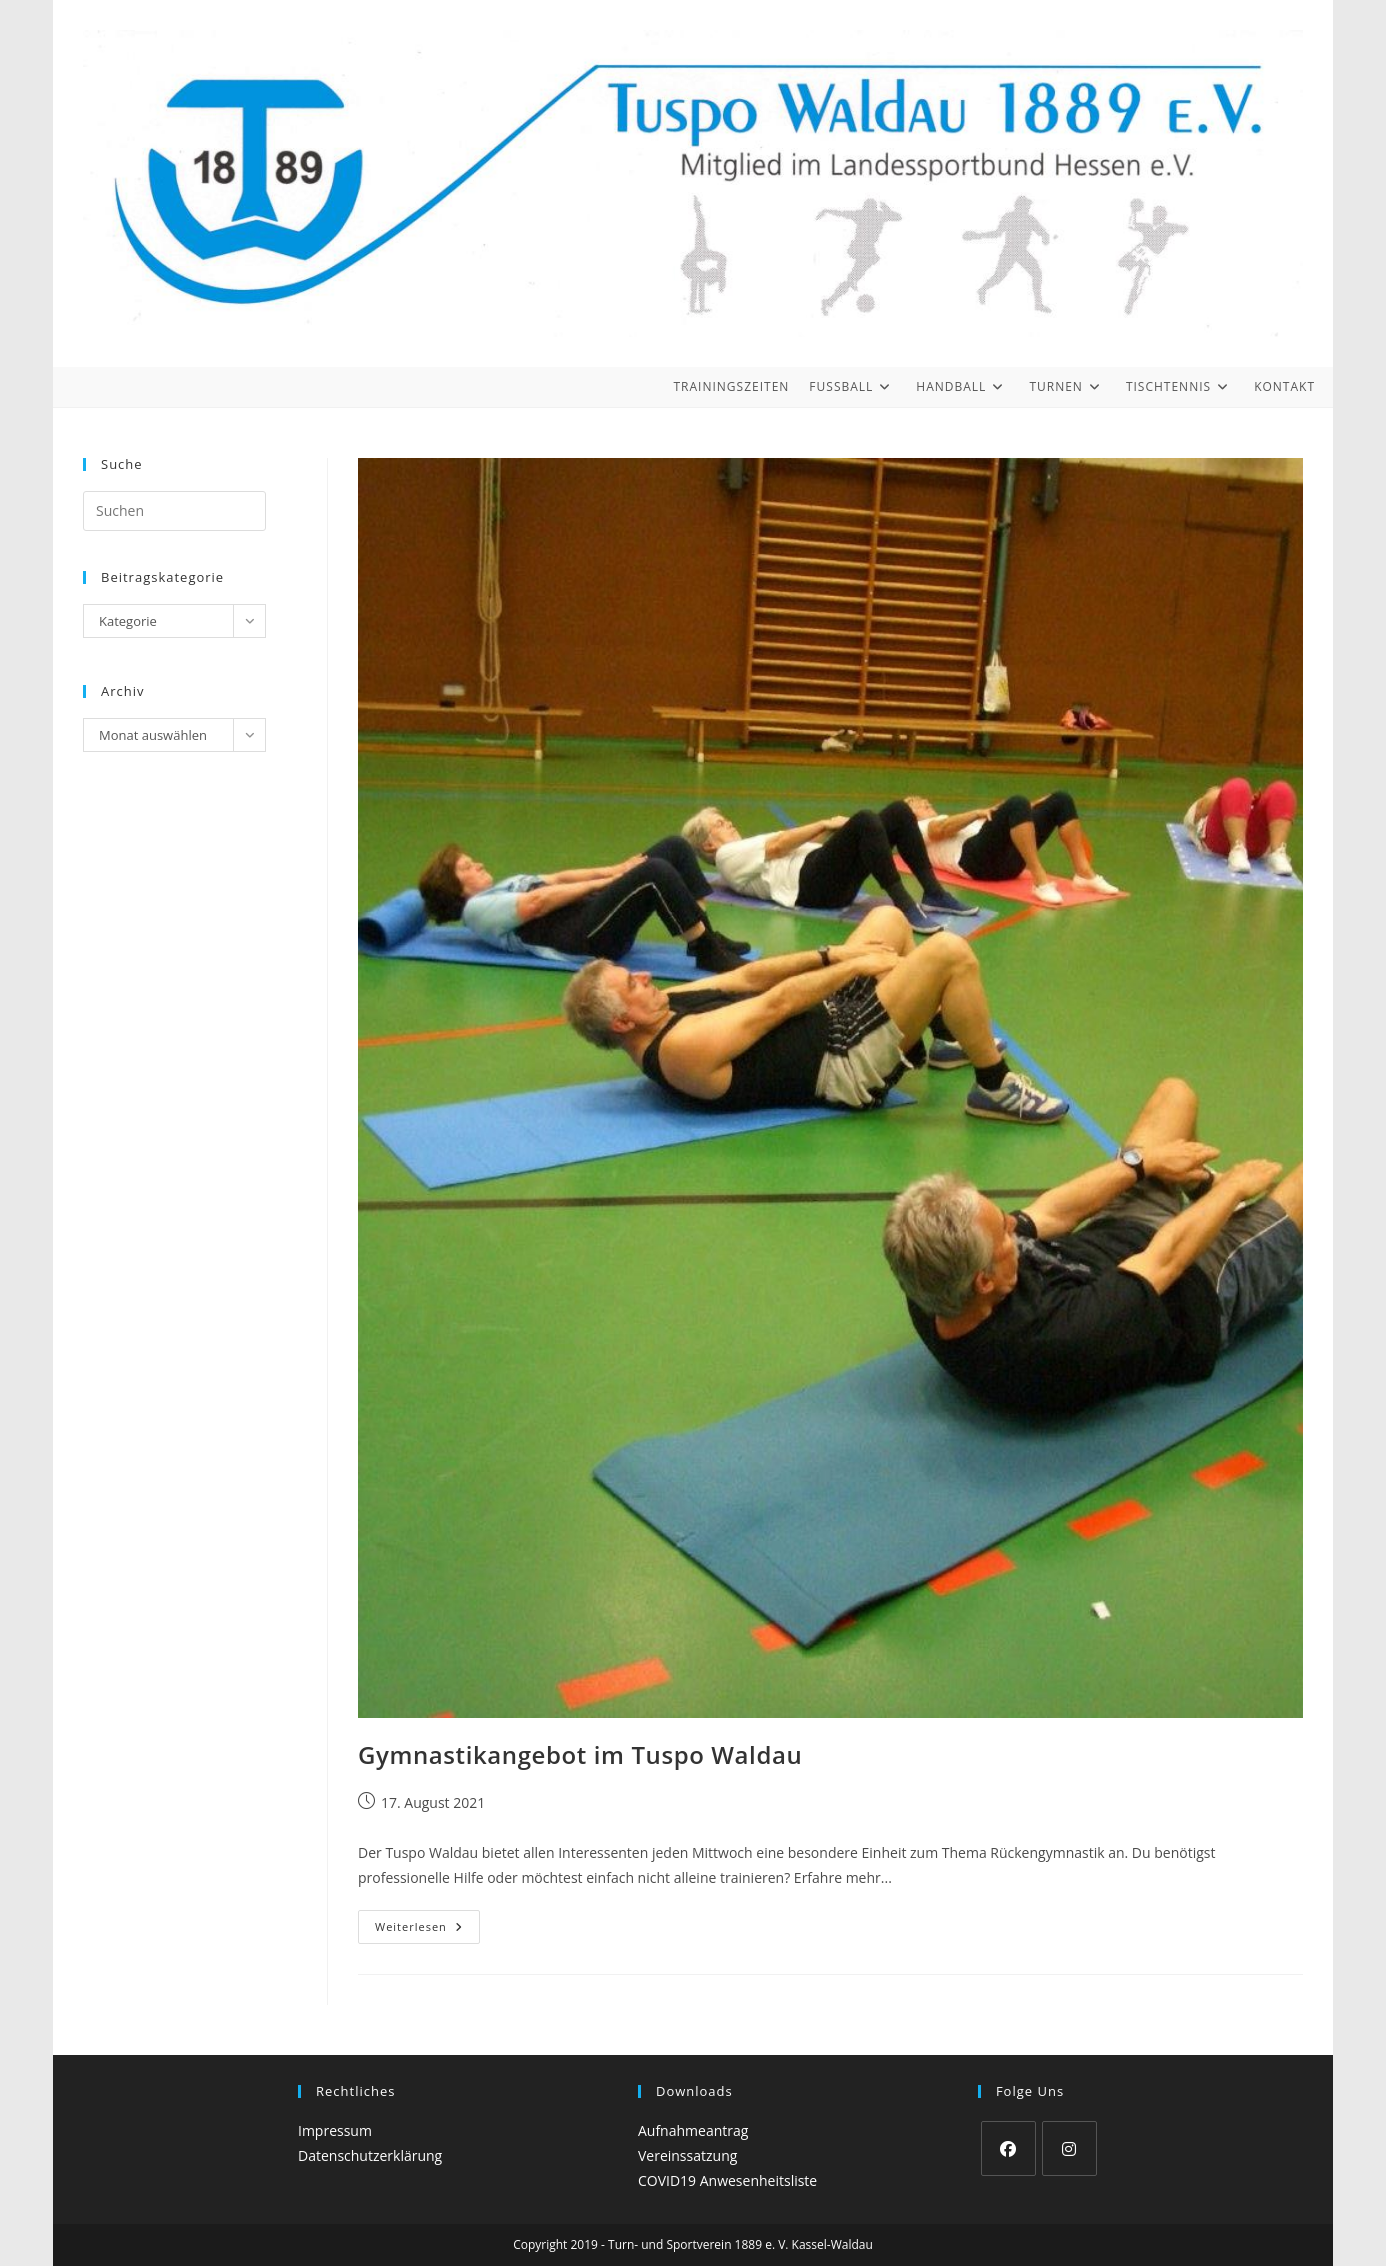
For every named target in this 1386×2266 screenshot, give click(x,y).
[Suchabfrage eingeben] (174, 511)
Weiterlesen (427, 1930)
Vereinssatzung (687, 2155)
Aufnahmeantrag (693, 2130)
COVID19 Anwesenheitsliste (727, 2180)
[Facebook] (1008, 2148)
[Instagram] (1069, 2148)
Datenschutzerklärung (370, 2155)
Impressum (335, 2130)
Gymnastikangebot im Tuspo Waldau (580, 1754)
